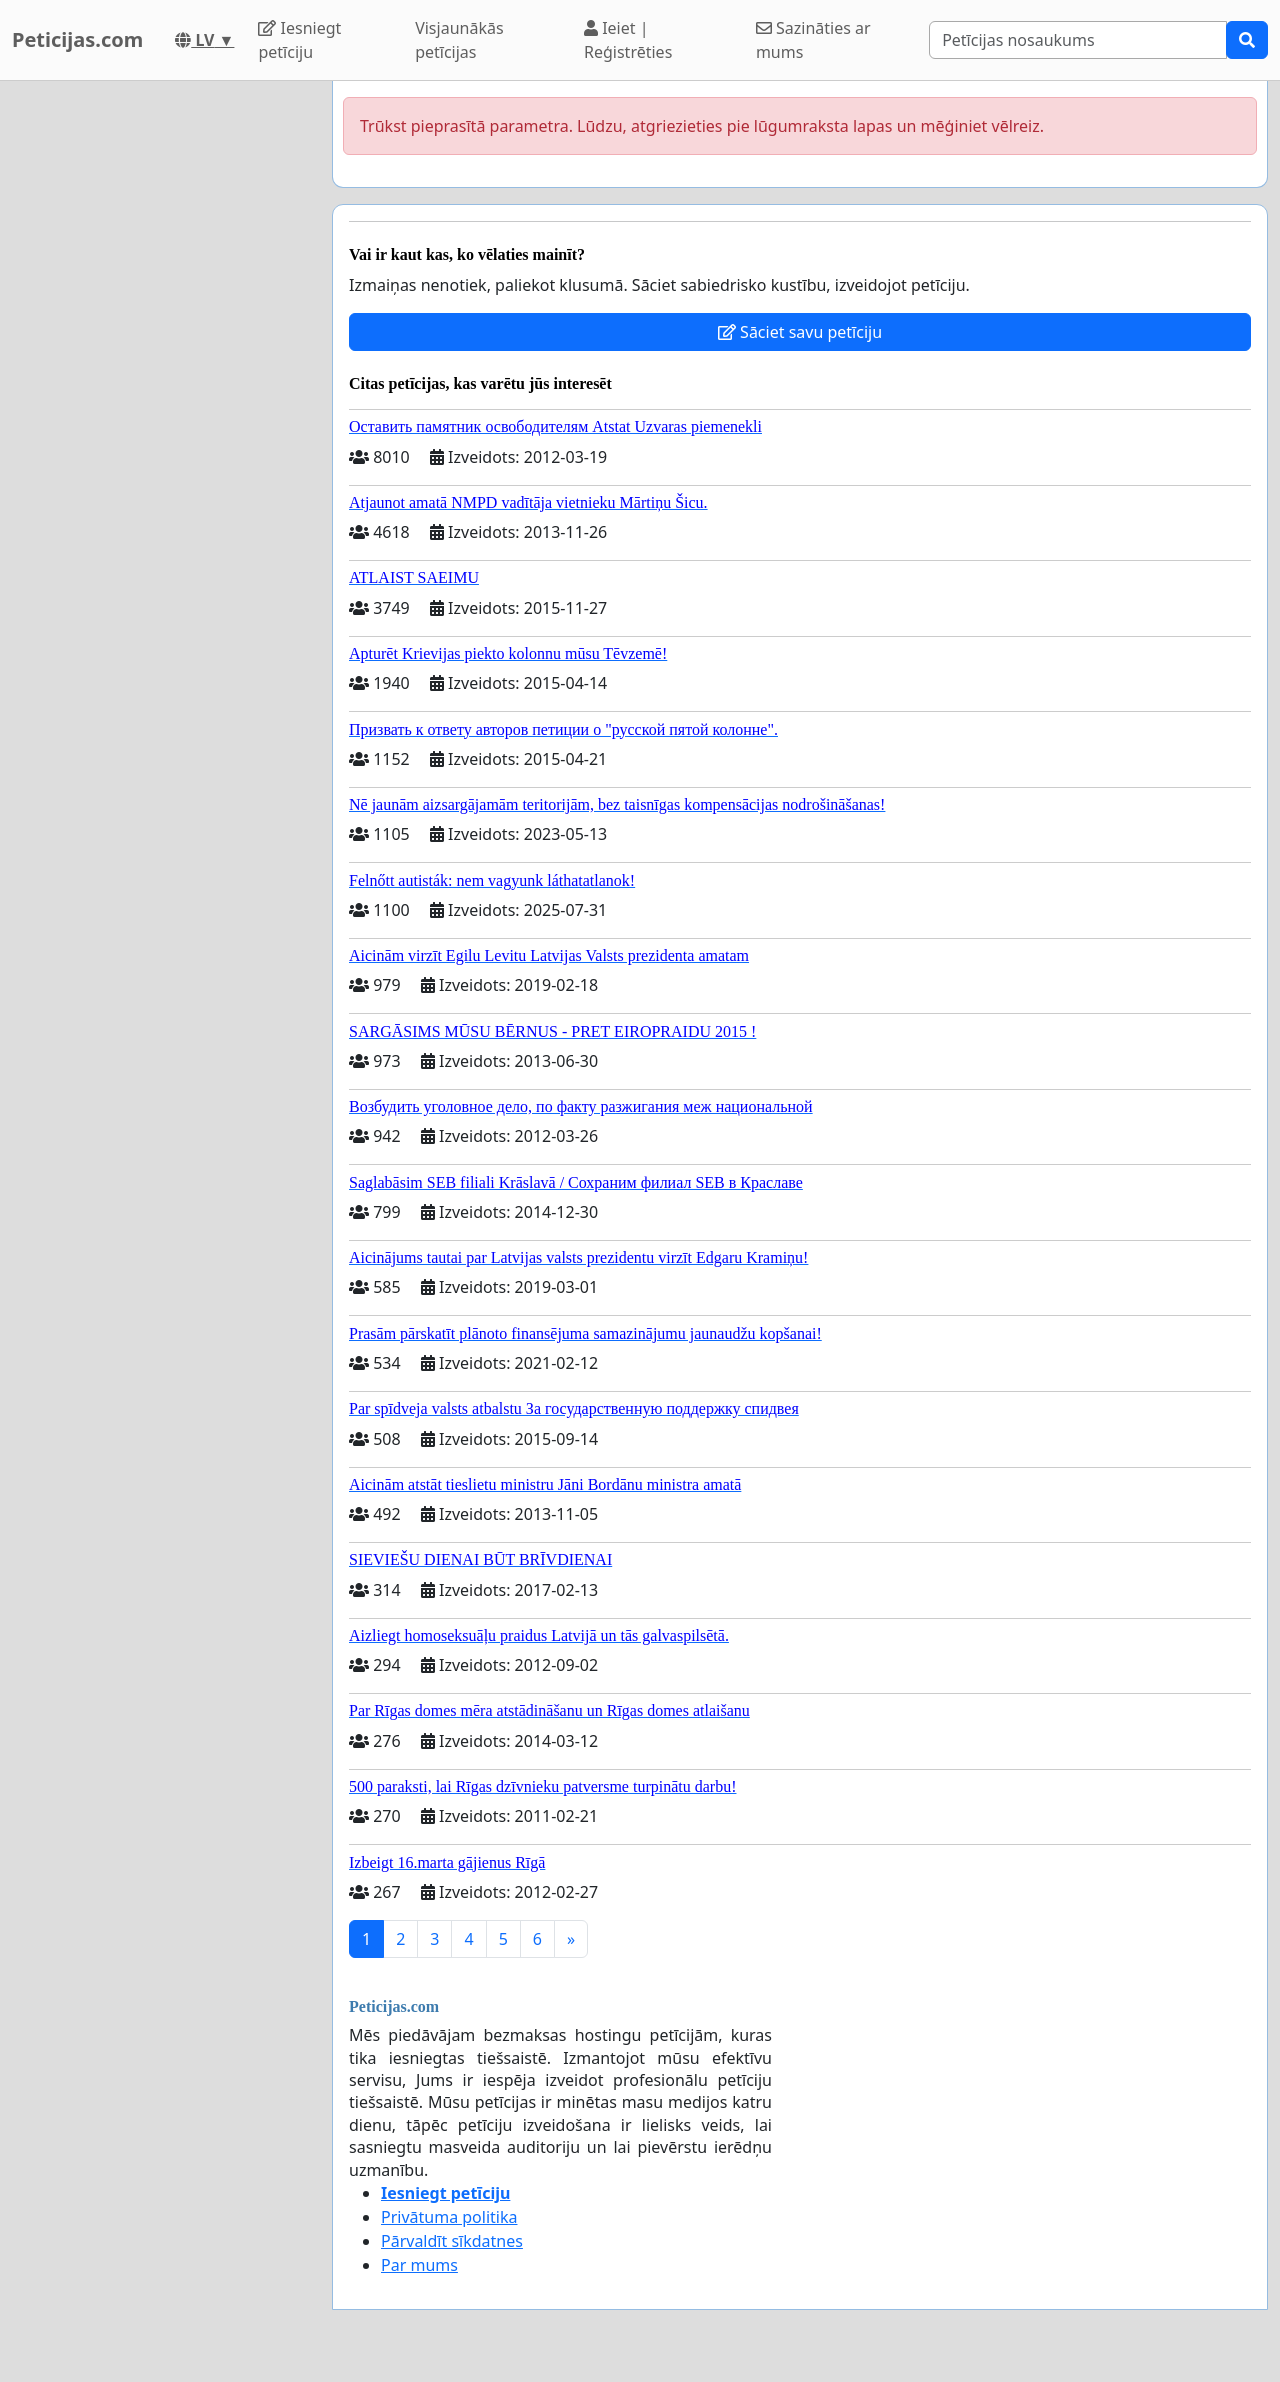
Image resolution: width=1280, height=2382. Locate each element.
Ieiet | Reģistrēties (628, 40)
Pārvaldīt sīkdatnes (452, 2241)
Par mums (419, 2265)
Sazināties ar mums (813, 40)
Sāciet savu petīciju (800, 332)
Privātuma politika (449, 2217)
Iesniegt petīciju (299, 40)
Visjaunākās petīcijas (459, 40)
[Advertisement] (160, 381)
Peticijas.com (77, 39)
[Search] (1078, 40)
